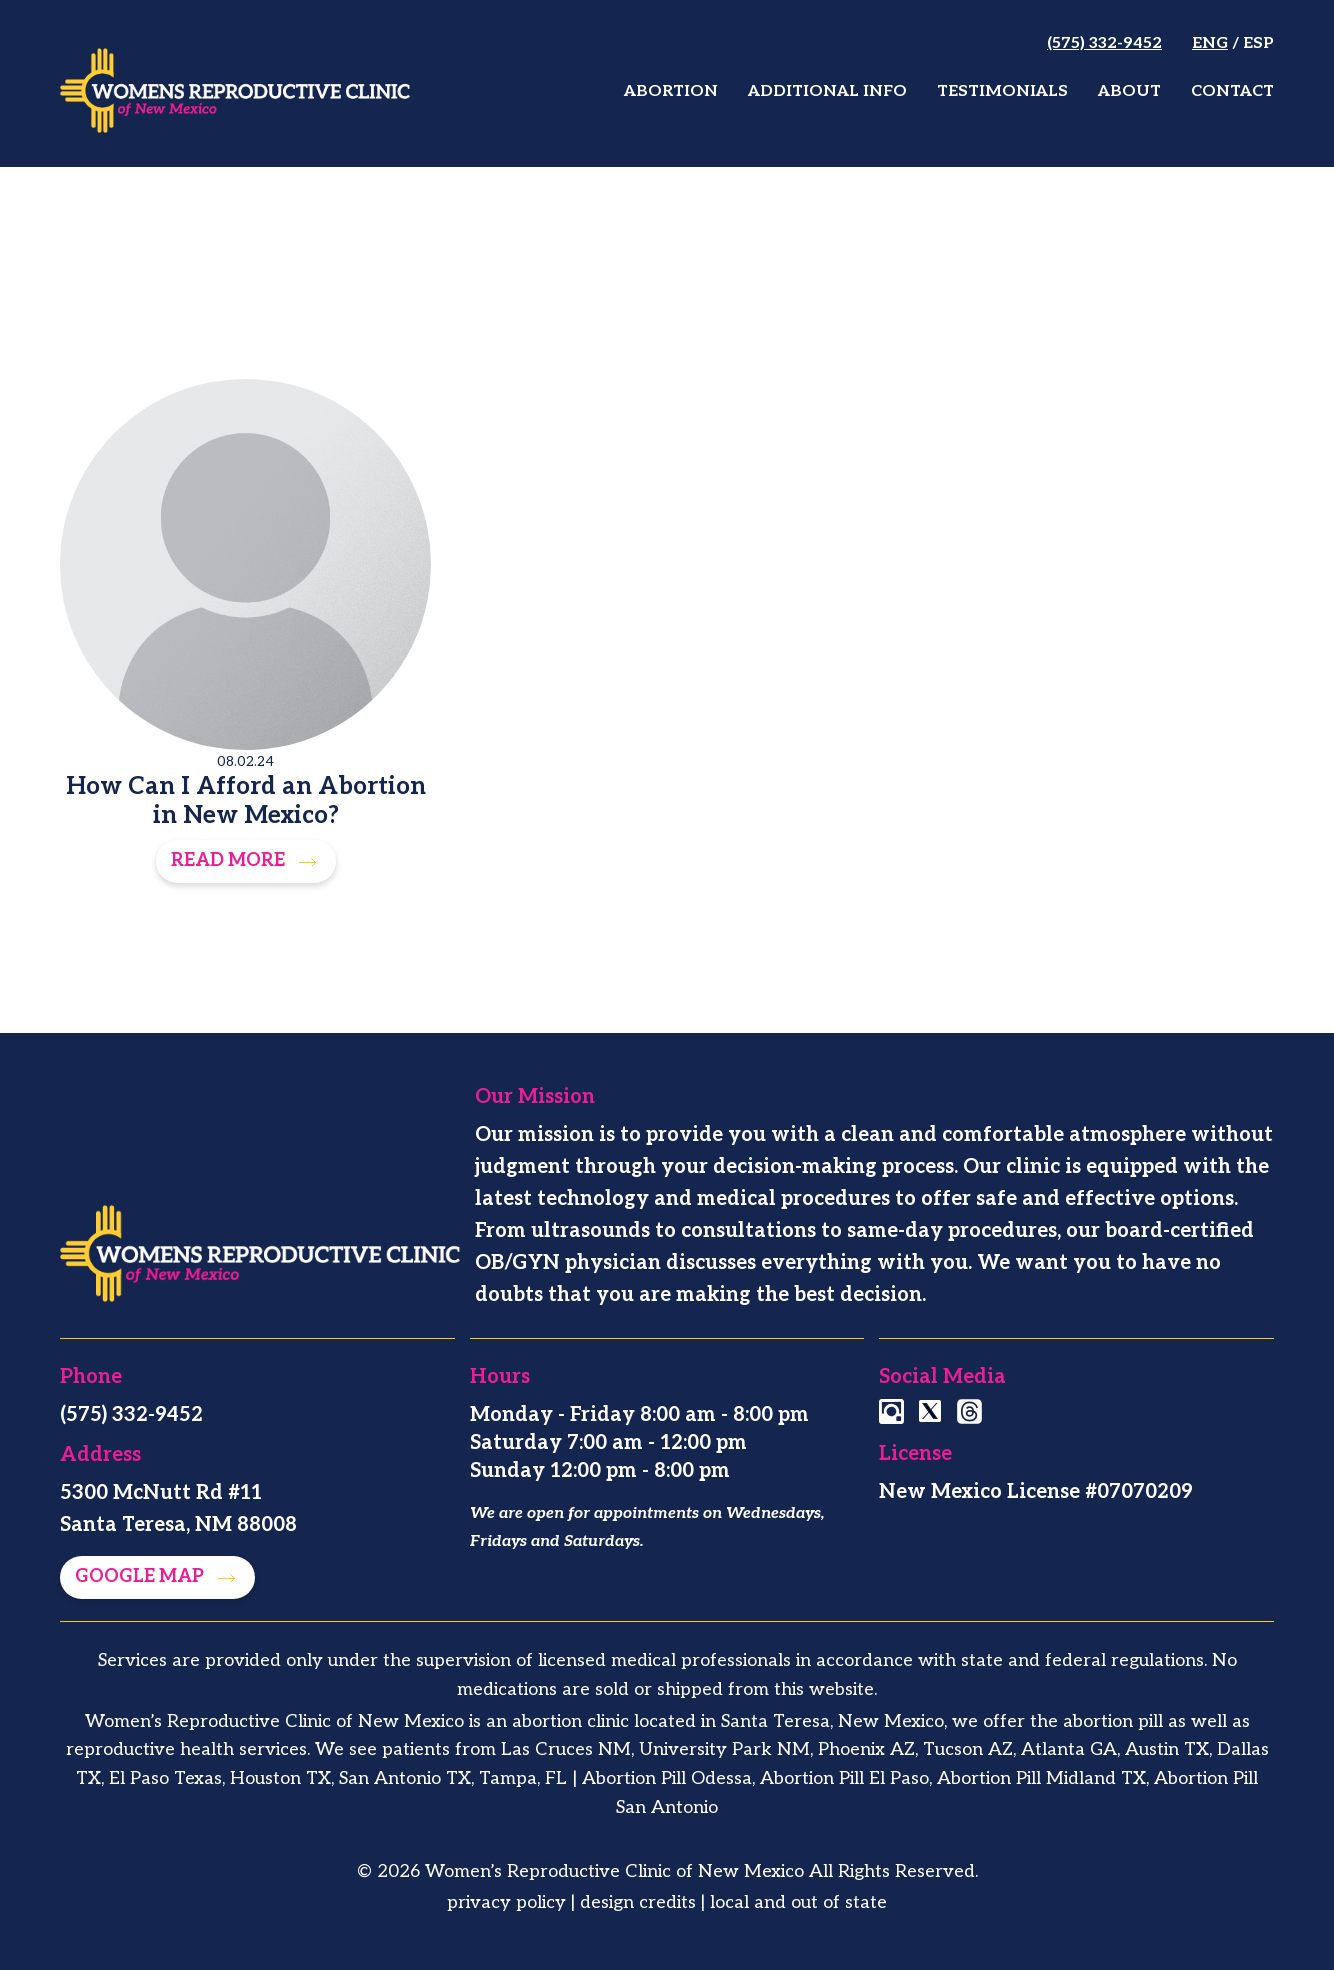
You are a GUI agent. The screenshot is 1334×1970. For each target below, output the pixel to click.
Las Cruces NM (566, 1749)
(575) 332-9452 (1104, 43)
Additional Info (827, 91)
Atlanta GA (1069, 1749)
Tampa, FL (523, 1778)
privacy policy (506, 1902)
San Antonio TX (405, 1778)
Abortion (671, 91)
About (1129, 91)
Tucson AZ (968, 1749)
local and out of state (798, 1902)
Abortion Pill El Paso (844, 1778)
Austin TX (1167, 1749)
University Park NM (724, 1749)
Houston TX (280, 1778)
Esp (1258, 43)
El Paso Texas (165, 1778)
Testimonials (1002, 91)
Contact (1232, 91)
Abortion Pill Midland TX (1041, 1778)
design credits (638, 1902)
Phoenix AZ (866, 1749)
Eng (1210, 43)
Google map (141, 1576)
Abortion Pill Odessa (667, 1778)
